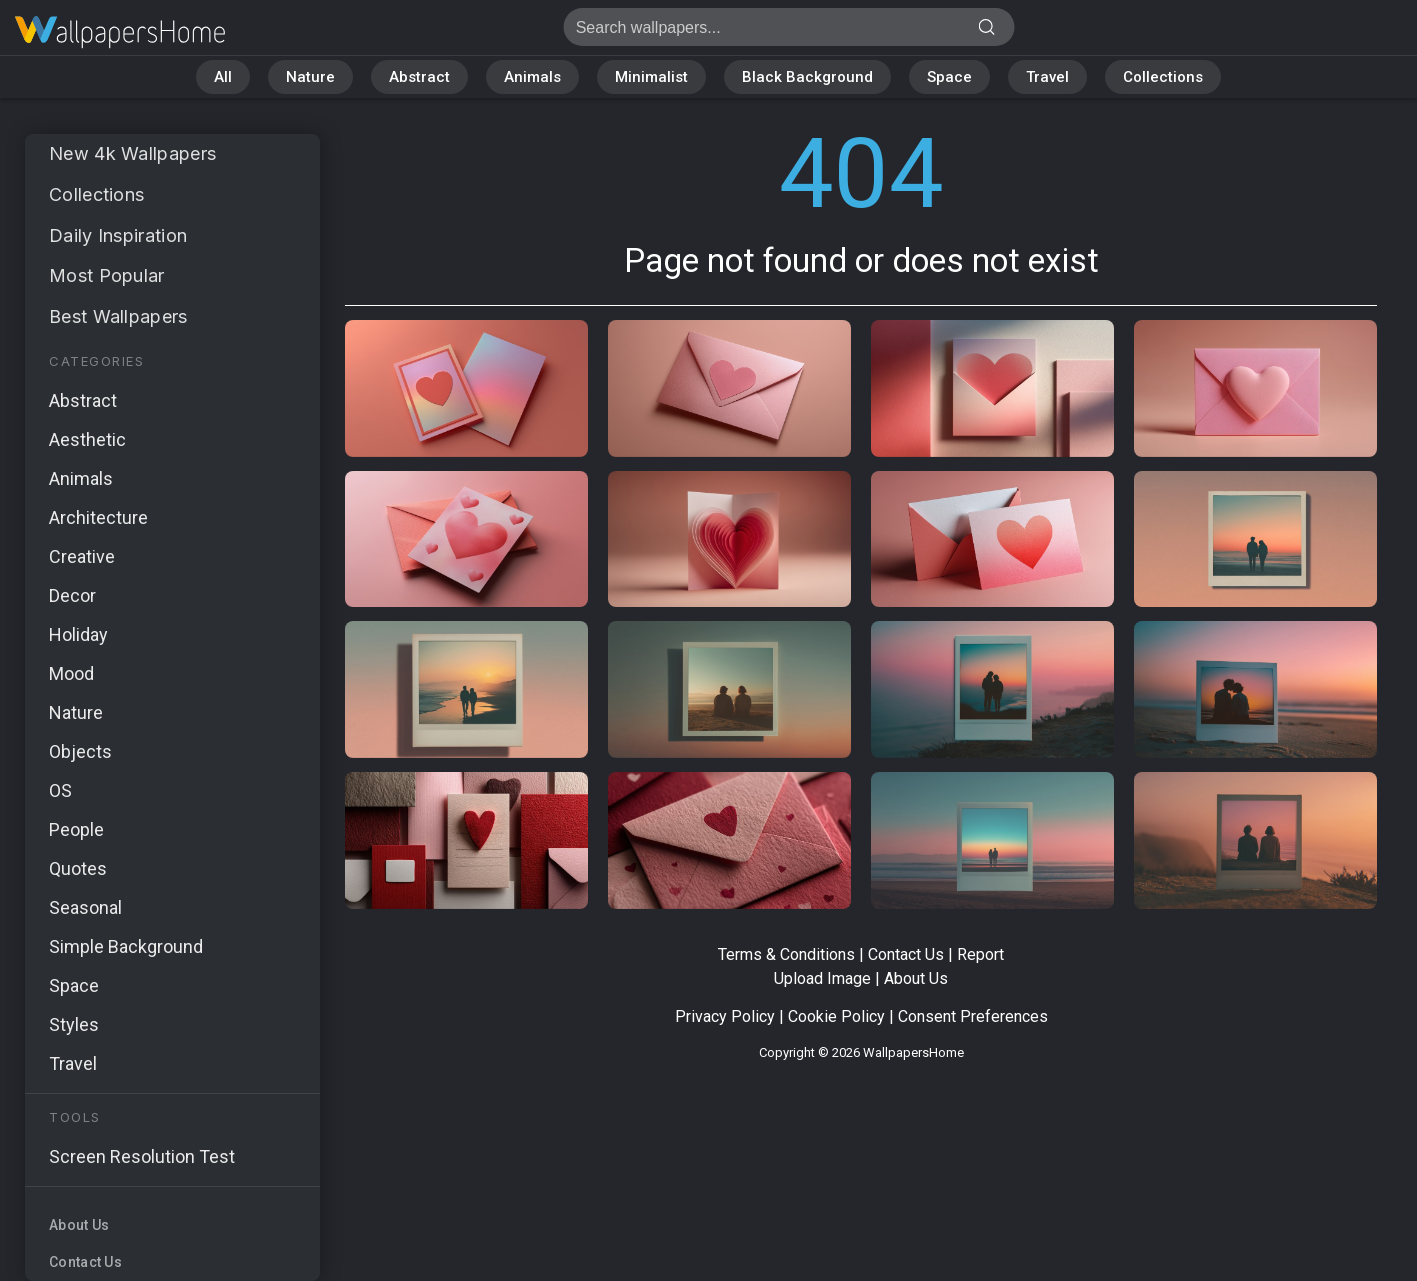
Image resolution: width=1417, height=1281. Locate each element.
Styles (74, 1024)
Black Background (807, 77)
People (76, 829)
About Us (79, 1225)
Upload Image (822, 978)
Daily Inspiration (118, 235)
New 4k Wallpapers (132, 153)
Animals (532, 77)
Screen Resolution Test (142, 1156)
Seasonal (85, 907)
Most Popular (107, 275)
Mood (71, 673)
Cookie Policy (836, 1016)
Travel (1047, 77)
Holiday (78, 634)
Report (980, 954)
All (223, 77)
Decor (72, 595)
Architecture (98, 517)
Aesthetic (87, 439)
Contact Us (85, 1262)
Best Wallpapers (118, 316)
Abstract (419, 77)
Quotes (78, 868)
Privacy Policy (725, 1016)
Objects (80, 751)
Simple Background (126, 946)
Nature (310, 77)
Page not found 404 (120, 32)
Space (949, 77)
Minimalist (651, 77)
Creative (82, 556)
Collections (1163, 77)
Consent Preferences (973, 1016)
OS (60, 790)
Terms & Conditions (786, 954)
